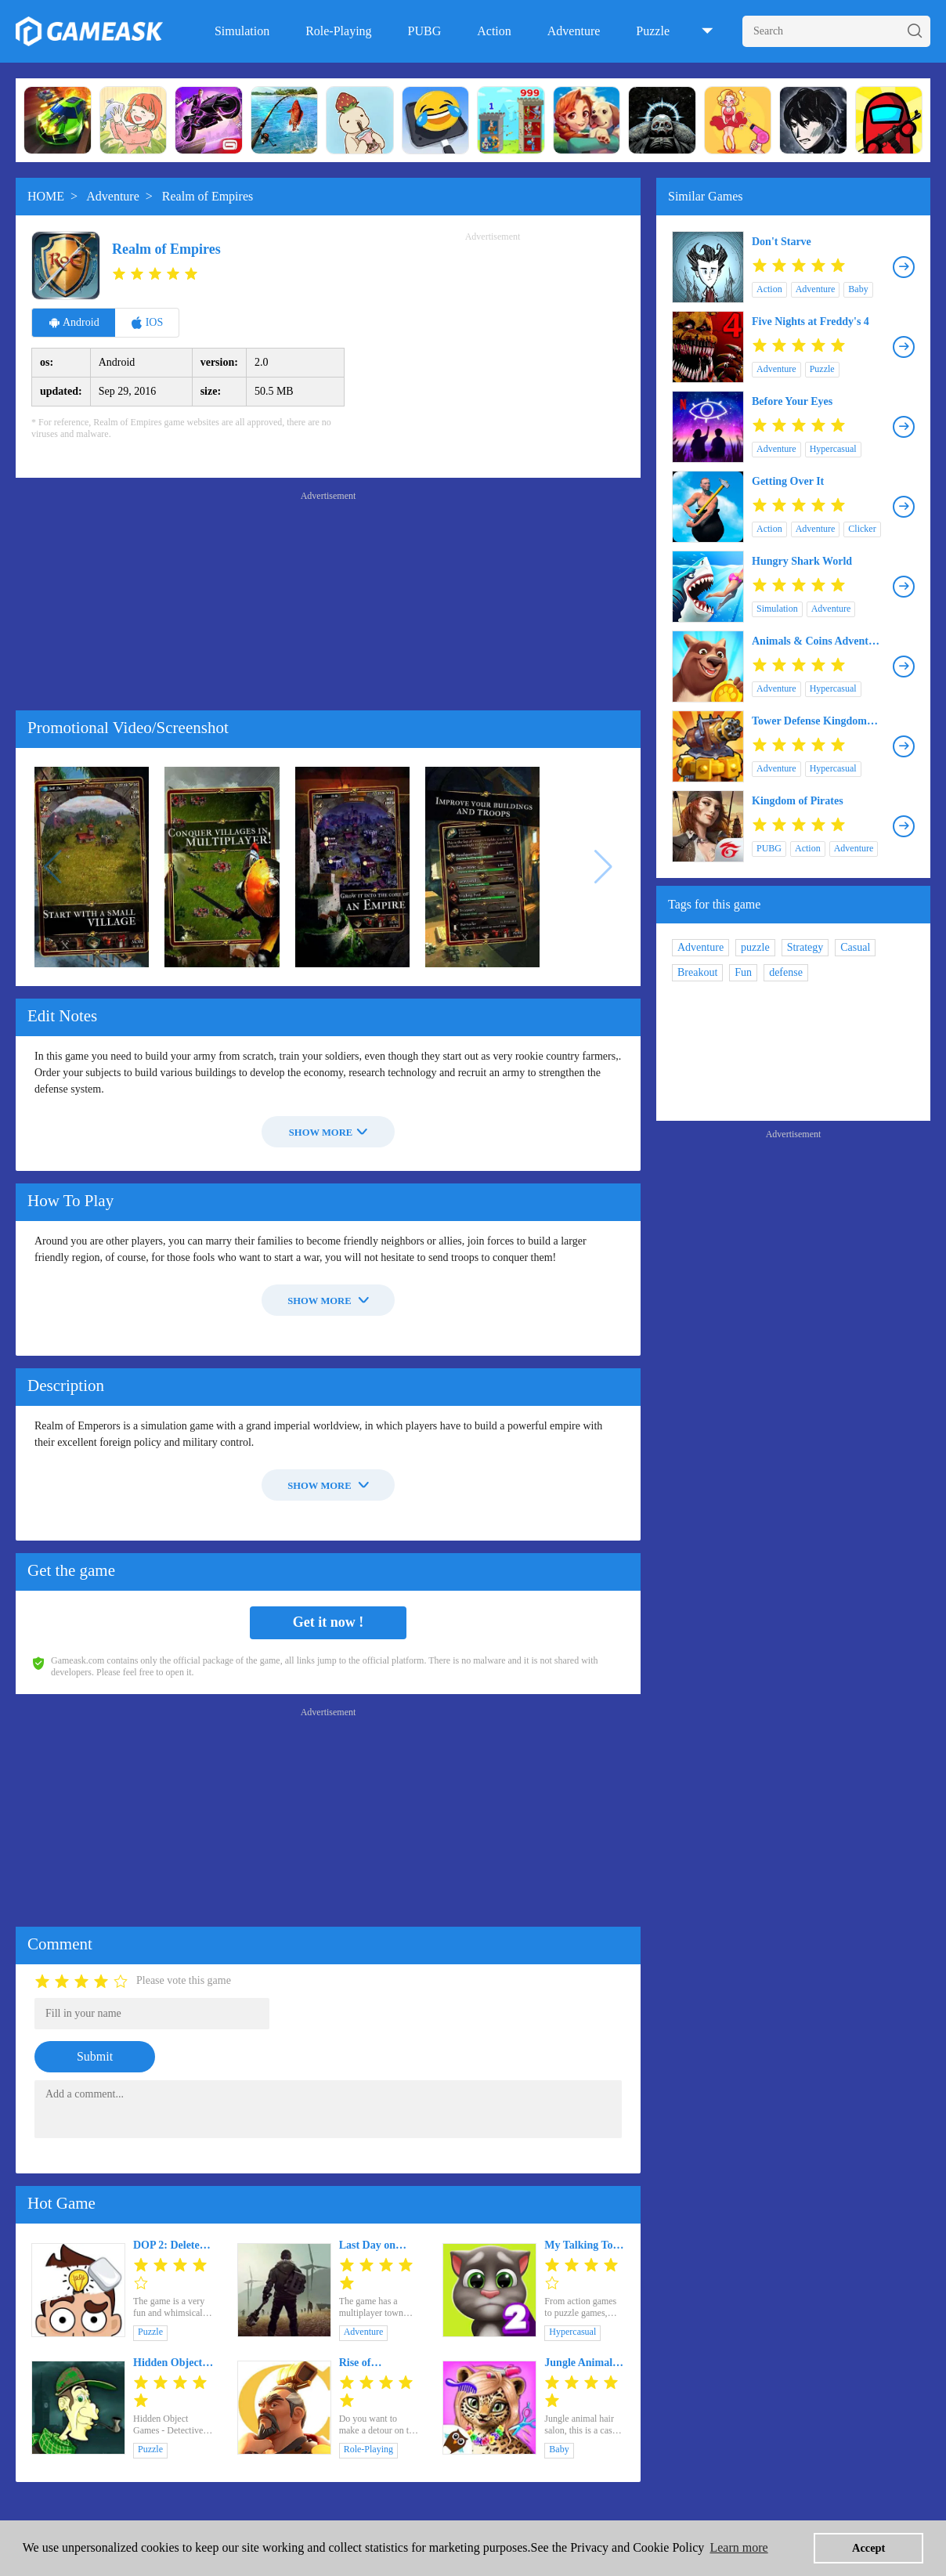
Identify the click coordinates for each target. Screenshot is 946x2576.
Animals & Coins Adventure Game (818, 641)
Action (494, 31)
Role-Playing (338, 31)
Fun (743, 972)
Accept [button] (868, 2548)
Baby (559, 2449)
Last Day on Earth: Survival (376, 2245)
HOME (45, 196)
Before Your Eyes (792, 401)
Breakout (697, 972)
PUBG (425, 31)
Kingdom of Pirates (797, 801)
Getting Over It (788, 481)
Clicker (862, 528)
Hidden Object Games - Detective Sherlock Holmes (173, 2363)
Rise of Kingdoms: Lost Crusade (376, 2363)
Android (73, 322)
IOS (147, 322)
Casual (855, 947)
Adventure (574, 31)
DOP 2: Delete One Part (166, 2245)
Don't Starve (781, 241)
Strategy (805, 947)
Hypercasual (572, 2331)
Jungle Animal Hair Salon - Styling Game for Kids (584, 2363)
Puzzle (653, 31)
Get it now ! (328, 1622)
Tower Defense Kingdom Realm (809, 721)
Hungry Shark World (802, 561)
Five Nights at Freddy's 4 (810, 321)
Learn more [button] (738, 2547)
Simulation (242, 31)
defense (786, 972)
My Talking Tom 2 (583, 2245)
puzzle (755, 947)
